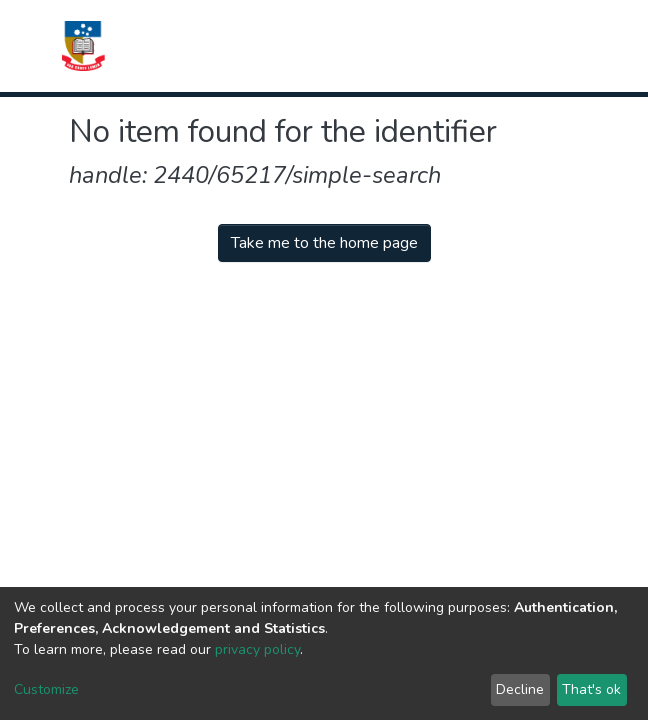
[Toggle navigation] (566, 46)
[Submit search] (445, 46)
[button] (470, 46)
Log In (507, 46)
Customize (46, 689)
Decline (520, 689)
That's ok (591, 689)
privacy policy (257, 649)
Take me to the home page (324, 243)
